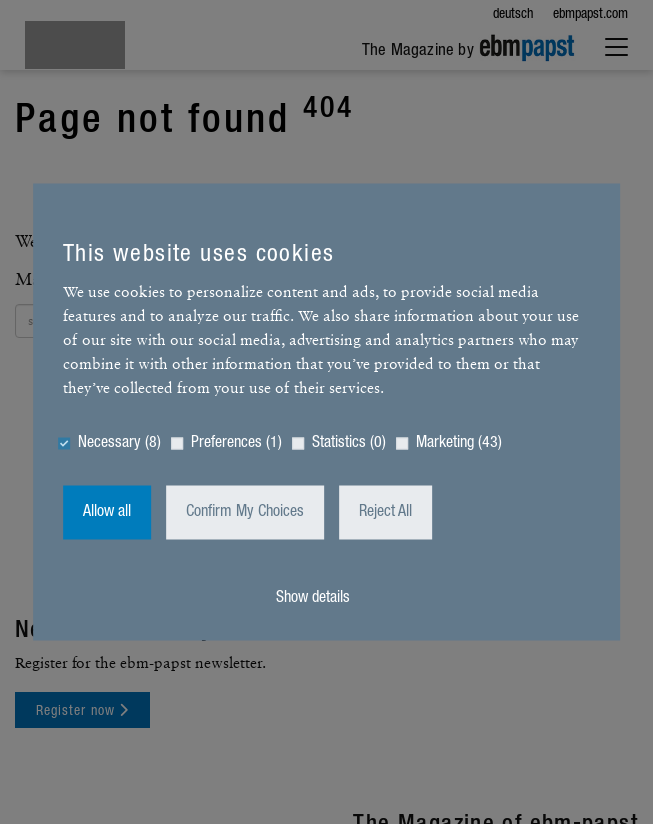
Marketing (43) (459, 444)
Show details (313, 599)
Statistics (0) (349, 444)
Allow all (107, 513)
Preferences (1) (236, 444)
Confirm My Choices (245, 513)
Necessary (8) (119, 444)
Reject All (385, 513)
